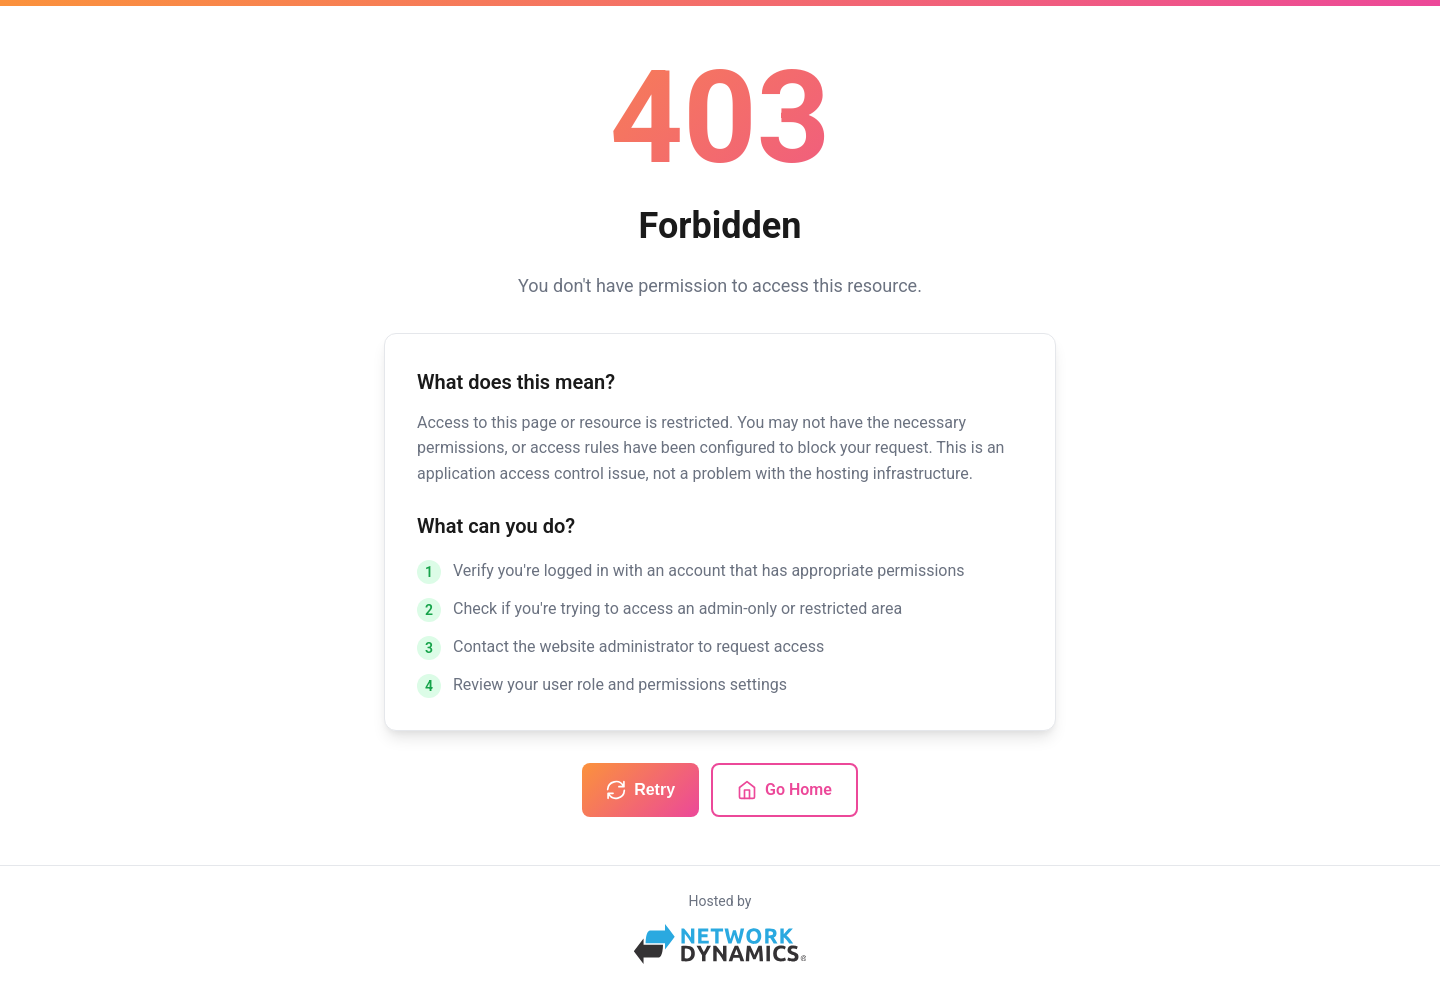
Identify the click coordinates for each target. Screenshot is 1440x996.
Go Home (784, 790)
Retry (640, 790)
